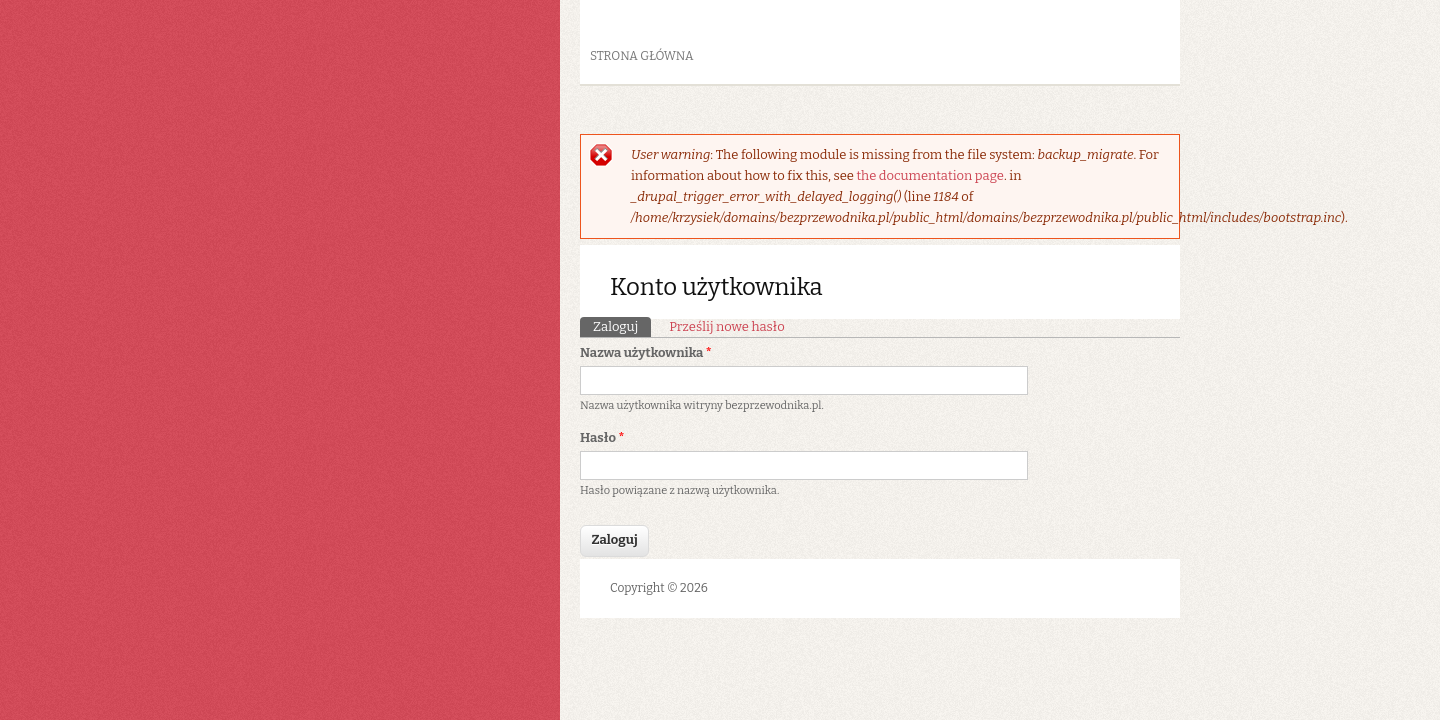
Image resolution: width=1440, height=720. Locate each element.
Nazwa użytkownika (646, 352)
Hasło (602, 437)
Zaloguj (622, 325)
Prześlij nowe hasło (726, 326)
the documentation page (929, 175)
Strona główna (642, 56)
